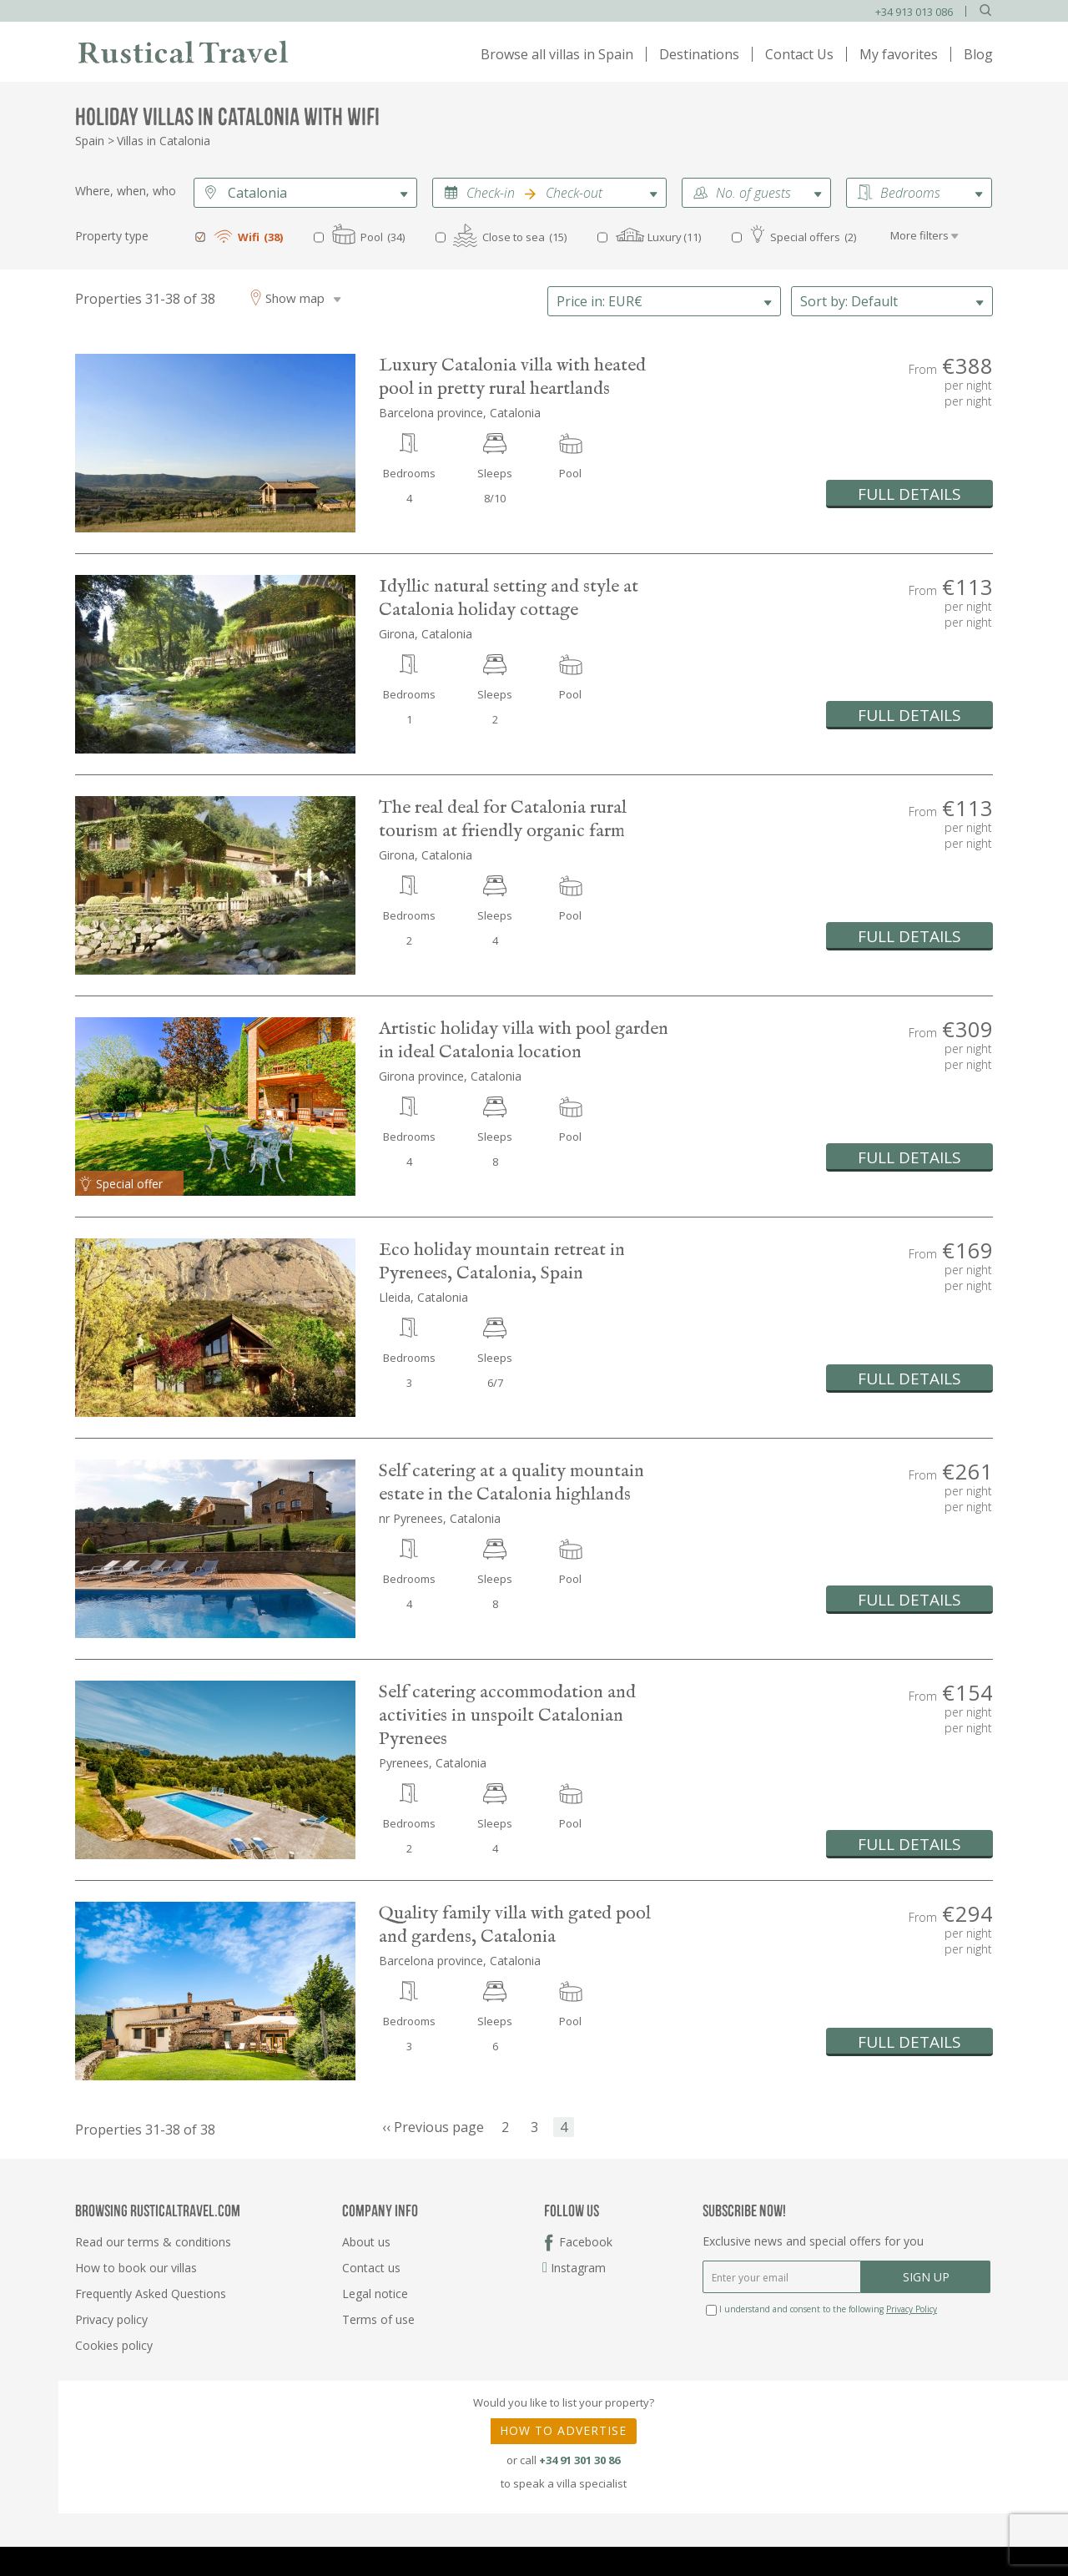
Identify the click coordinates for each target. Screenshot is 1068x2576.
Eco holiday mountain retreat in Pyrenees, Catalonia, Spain (502, 1261)
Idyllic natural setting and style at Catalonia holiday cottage (508, 598)
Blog (978, 54)
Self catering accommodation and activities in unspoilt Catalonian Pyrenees (507, 1716)
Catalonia (257, 193)
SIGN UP (926, 2277)
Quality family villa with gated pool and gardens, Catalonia (515, 1925)
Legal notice (375, 2293)
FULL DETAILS (909, 494)
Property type (112, 236)
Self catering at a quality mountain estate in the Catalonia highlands (511, 1482)
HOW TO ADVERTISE (563, 2430)
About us (366, 2242)
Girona (397, 634)
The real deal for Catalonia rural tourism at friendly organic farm (503, 819)
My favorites (898, 54)
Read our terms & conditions (153, 2242)
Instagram (575, 2268)
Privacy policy (111, 2319)
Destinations (699, 54)
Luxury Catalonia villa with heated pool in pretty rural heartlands (512, 377)
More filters (919, 235)
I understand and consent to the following (821, 2309)
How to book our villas (136, 2268)
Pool (371, 236)
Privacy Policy (911, 2309)
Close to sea (513, 236)
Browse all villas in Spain (557, 54)
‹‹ (433, 2128)
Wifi (248, 236)
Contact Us (799, 54)
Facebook (585, 2242)
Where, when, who (125, 191)
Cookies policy (114, 2345)
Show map (295, 298)
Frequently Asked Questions (150, 2293)
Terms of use (378, 2319)
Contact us (371, 2268)
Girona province (421, 1076)
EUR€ (599, 301)
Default (849, 301)
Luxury (664, 236)
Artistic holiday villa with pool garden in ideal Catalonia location (523, 1040)
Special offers (805, 236)
